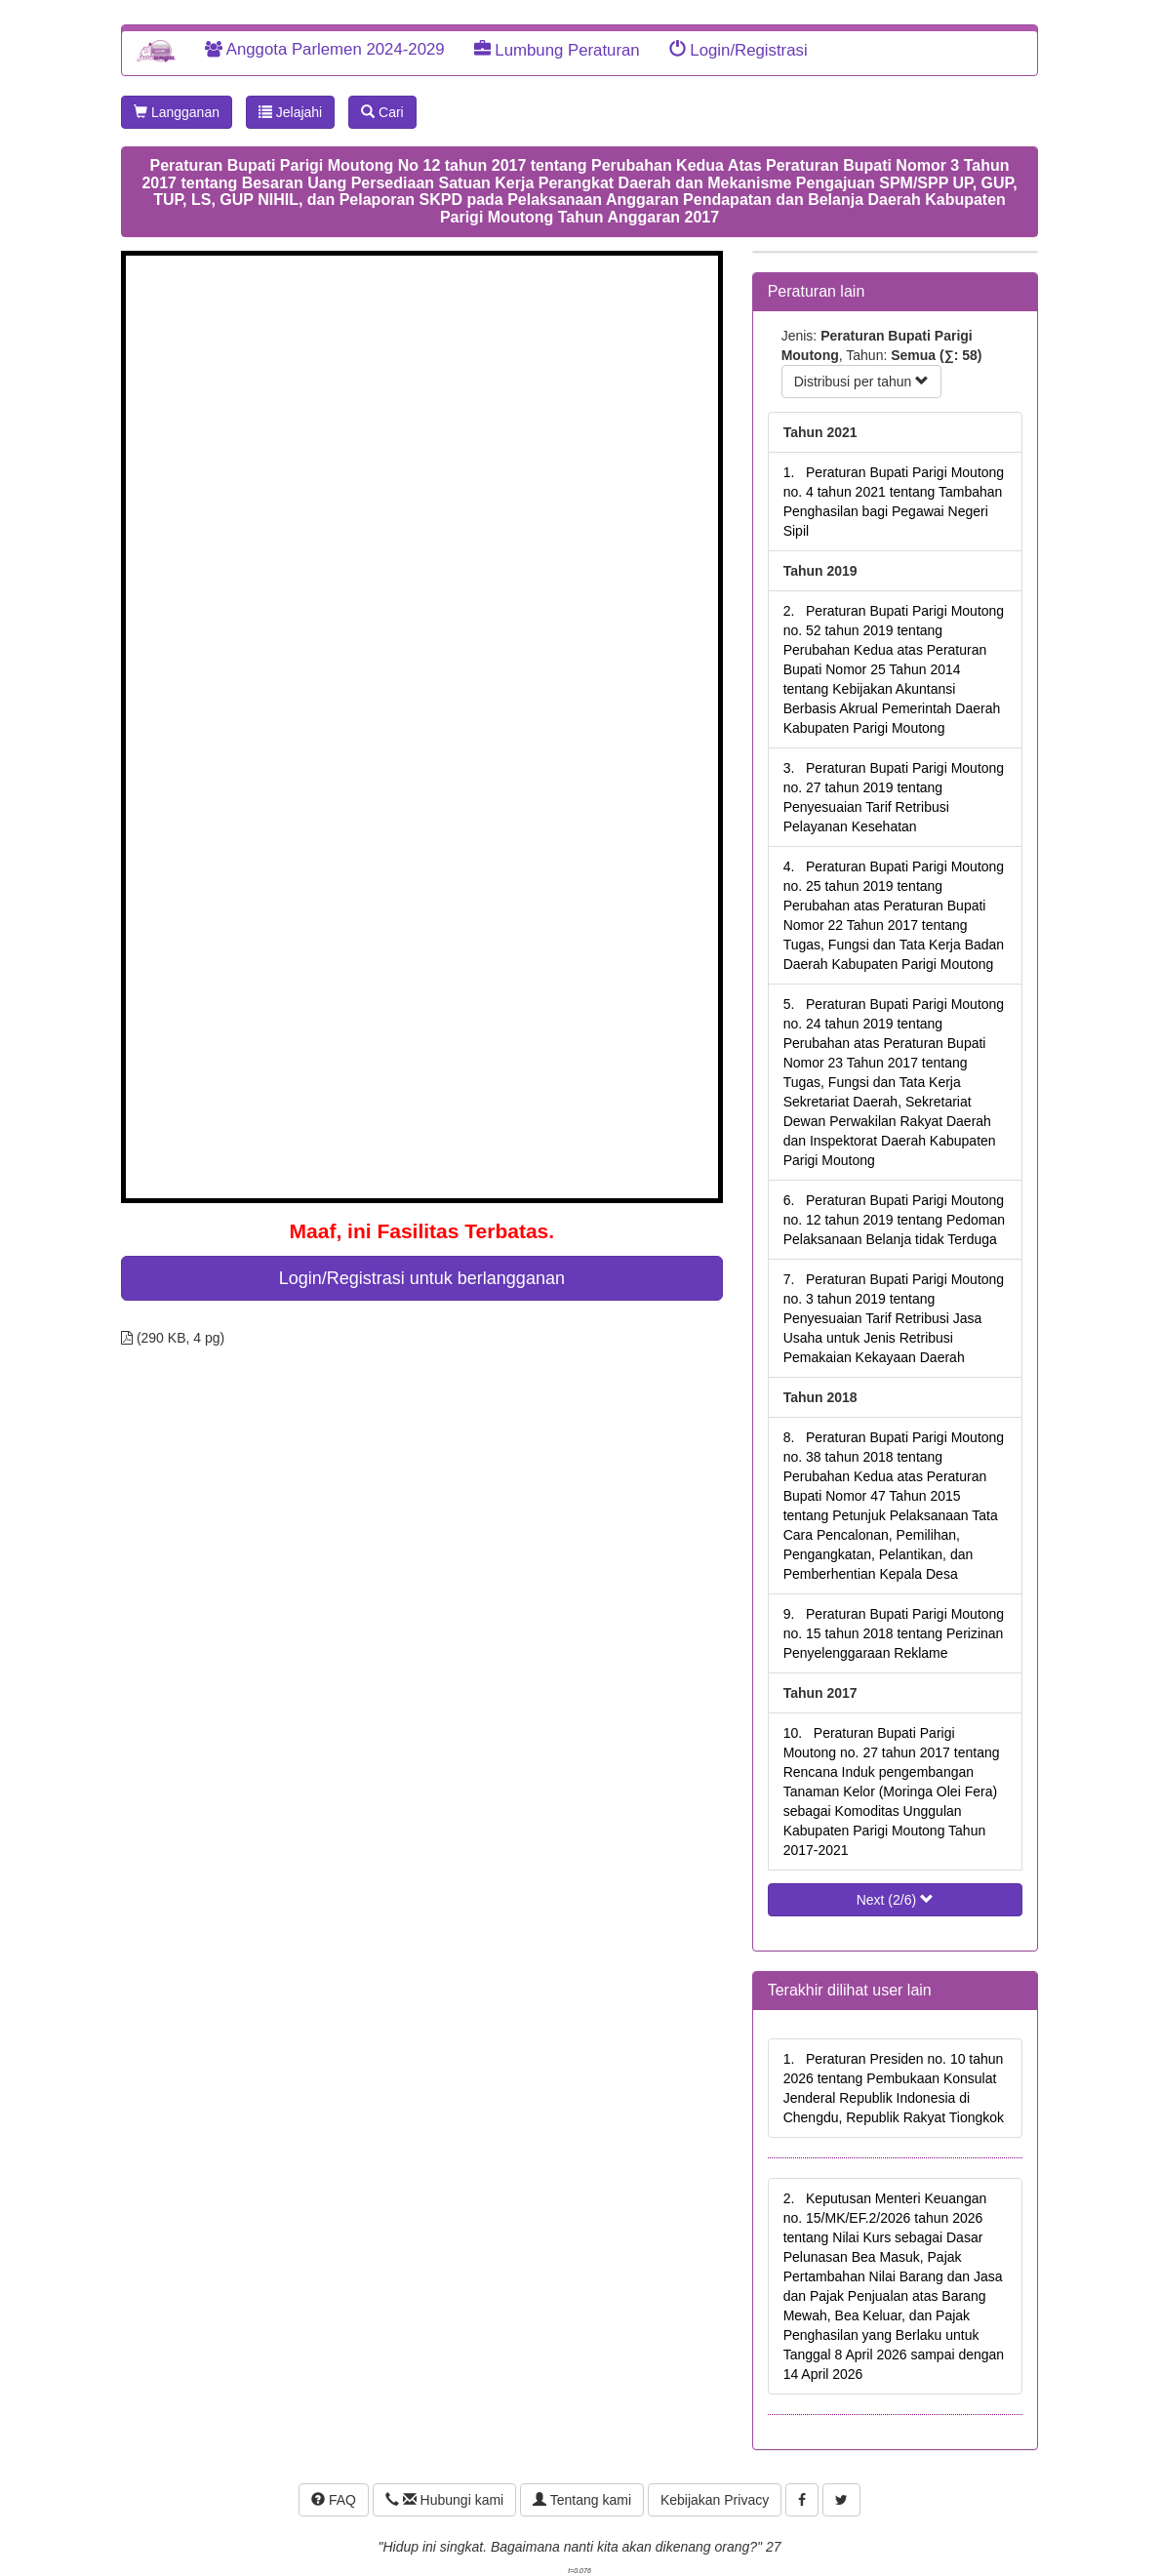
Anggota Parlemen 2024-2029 (325, 49)
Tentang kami (582, 2500)
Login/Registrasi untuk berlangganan (422, 1278)
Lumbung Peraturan (557, 50)
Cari (382, 112)
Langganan (177, 112)
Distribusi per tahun (862, 381)
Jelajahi (290, 112)
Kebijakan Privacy (714, 2500)
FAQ (333, 2500)
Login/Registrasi (738, 50)
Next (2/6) (895, 1900)
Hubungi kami (444, 2500)
